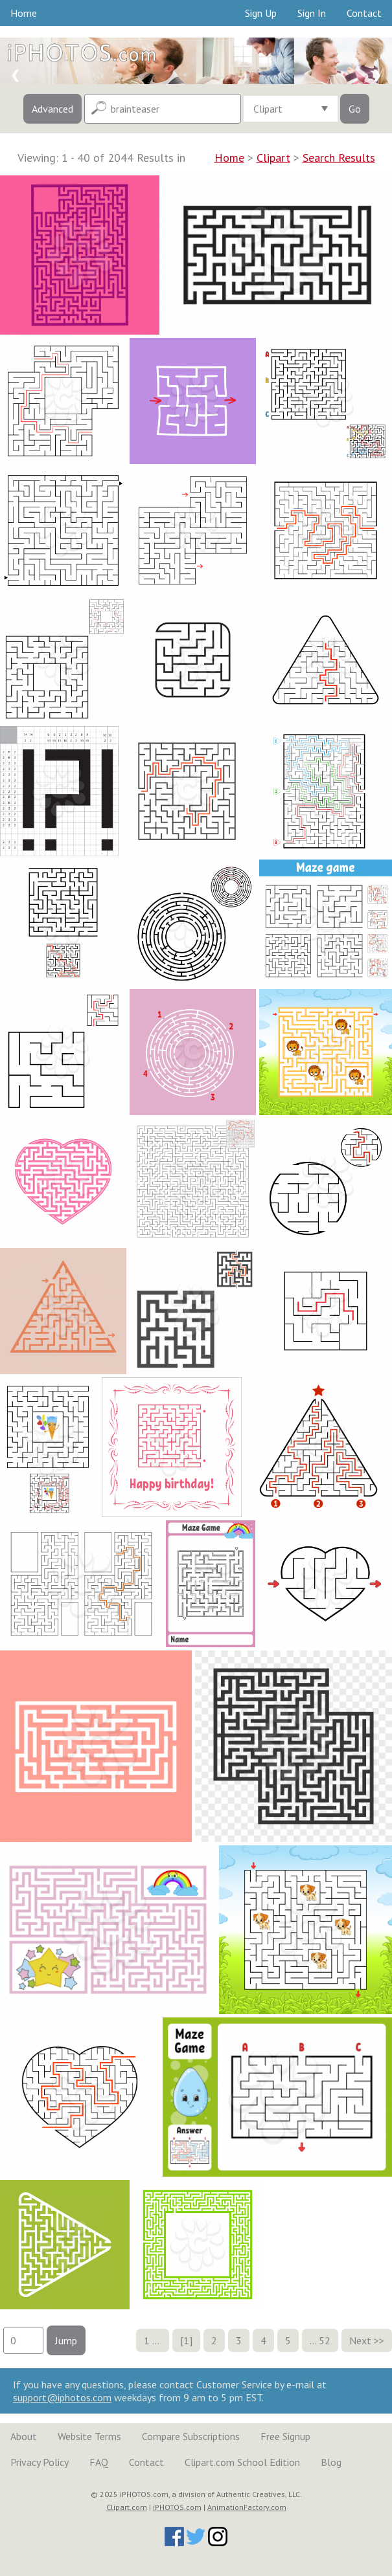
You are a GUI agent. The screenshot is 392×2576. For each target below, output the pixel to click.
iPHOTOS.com (177, 2507)
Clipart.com (126, 2507)
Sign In (311, 12)
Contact (364, 12)
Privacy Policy (39, 2462)
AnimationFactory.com (246, 2507)
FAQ (98, 2462)
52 (324, 2340)
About (23, 2436)
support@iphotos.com (62, 2397)
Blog (331, 2462)
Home (23, 12)
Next (360, 2340)
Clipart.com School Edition (242, 2462)
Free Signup (285, 2436)
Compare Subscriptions (191, 2436)
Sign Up (261, 12)
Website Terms (89, 2436)
